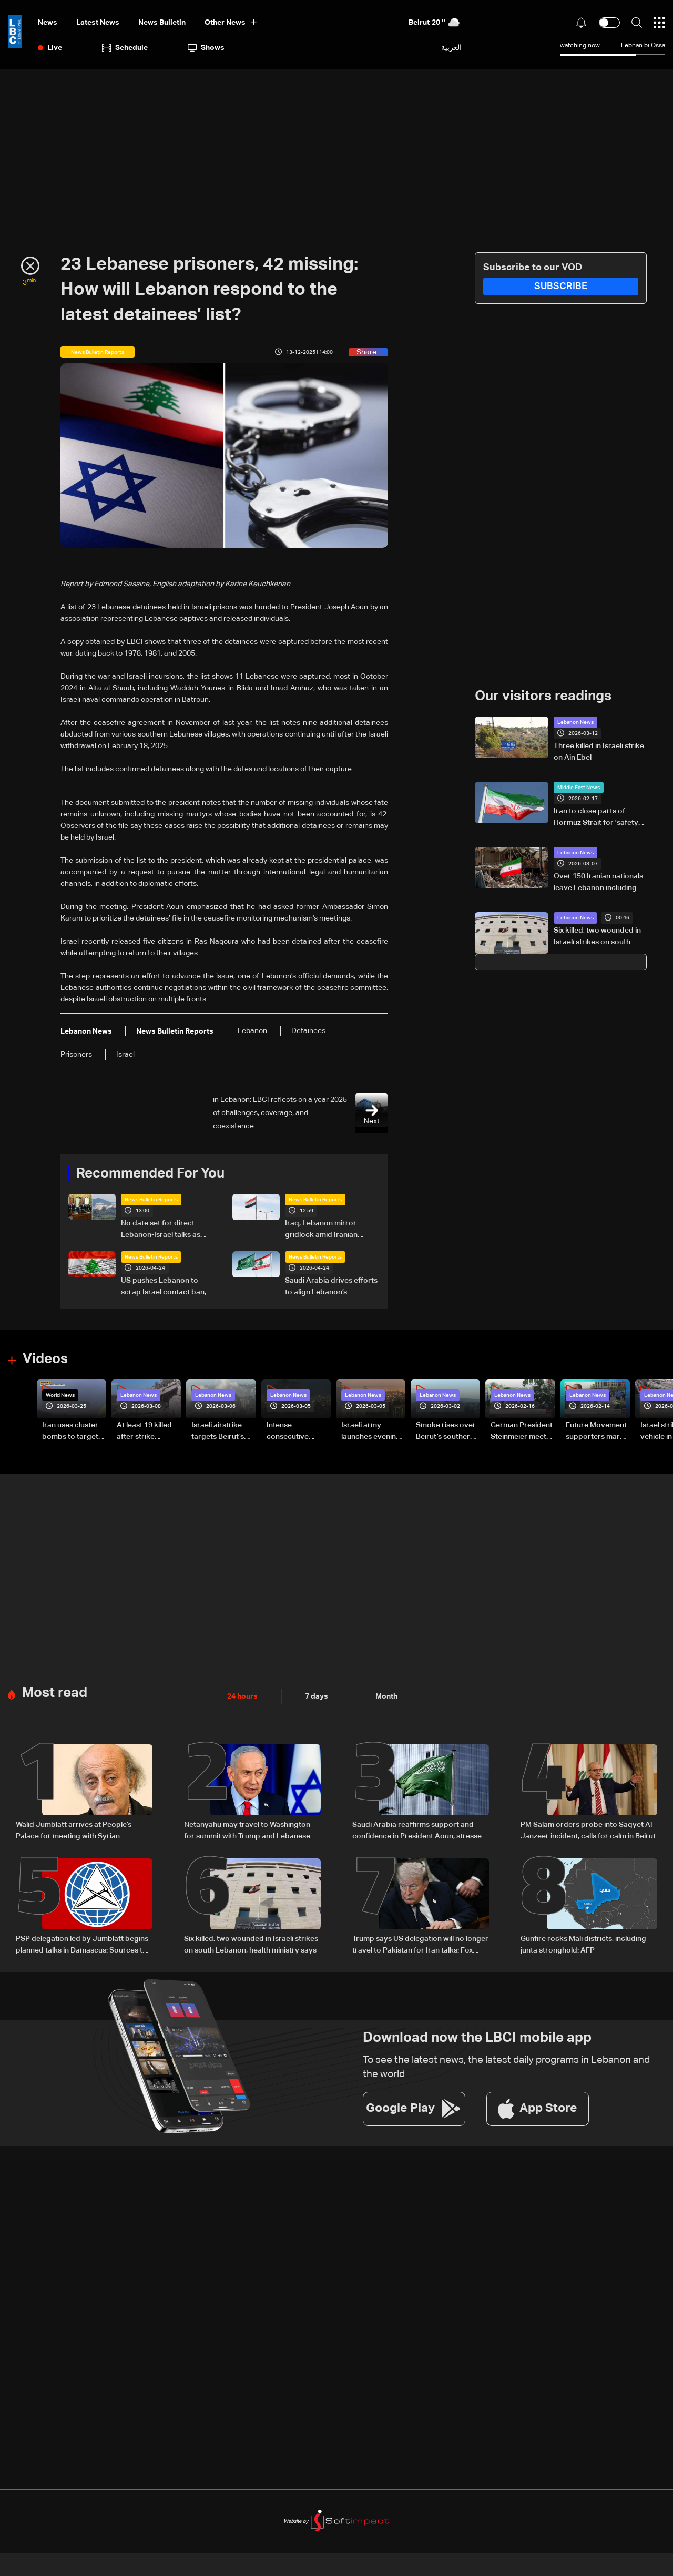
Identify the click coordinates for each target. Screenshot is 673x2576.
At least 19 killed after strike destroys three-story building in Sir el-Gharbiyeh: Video (145, 1432)
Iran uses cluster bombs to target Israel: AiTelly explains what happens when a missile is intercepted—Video (70, 1432)
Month (386, 1696)
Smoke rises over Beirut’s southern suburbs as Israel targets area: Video (446, 1432)
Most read (54, 1693)
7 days (316, 1696)
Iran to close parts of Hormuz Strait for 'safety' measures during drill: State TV (597, 818)
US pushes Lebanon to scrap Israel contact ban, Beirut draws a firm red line (166, 1287)
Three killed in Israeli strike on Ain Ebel (599, 751)
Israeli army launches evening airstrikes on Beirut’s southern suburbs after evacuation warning (371, 1432)
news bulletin (162, 22)
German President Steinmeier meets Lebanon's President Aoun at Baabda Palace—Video (522, 1432)
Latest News (97, 22)
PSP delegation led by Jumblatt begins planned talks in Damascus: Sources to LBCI (82, 1945)
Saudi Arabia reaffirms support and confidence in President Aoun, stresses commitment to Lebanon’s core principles (418, 1831)
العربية (451, 48)
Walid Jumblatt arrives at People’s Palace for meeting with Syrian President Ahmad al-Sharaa (73, 1831)
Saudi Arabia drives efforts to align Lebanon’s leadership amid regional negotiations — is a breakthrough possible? (331, 1287)
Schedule (125, 48)
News (47, 22)
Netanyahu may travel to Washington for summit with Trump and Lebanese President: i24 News (247, 1831)
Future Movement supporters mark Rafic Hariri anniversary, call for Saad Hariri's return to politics (596, 1432)
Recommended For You (150, 1174)
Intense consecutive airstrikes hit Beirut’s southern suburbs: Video (296, 1432)
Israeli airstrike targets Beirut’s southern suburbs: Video (222, 1432)
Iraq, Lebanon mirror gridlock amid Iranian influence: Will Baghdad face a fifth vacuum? (324, 1230)
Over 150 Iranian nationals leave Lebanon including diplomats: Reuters (598, 883)
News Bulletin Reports (151, 1199)
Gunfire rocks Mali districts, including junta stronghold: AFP (583, 1944)
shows (206, 48)
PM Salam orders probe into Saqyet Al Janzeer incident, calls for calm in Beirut (588, 1830)
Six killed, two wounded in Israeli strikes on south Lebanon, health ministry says (597, 937)
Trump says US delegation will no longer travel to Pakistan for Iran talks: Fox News (420, 1945)
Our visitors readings (543, 696)
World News (60, 1395)
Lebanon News (575, 722)
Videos (45, 1359)
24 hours (242, 1696)
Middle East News (578, 787)
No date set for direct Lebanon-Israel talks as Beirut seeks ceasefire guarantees (160, 1230)
